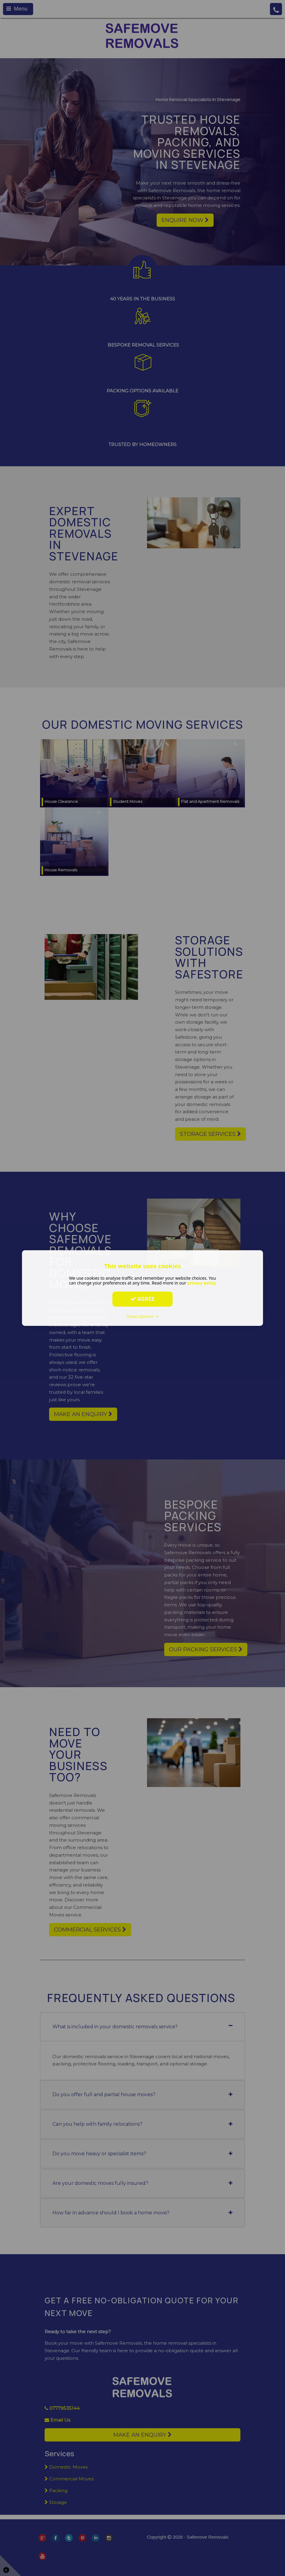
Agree (142, 1298)
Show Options (143, 1316)
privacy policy (201, 1283)
